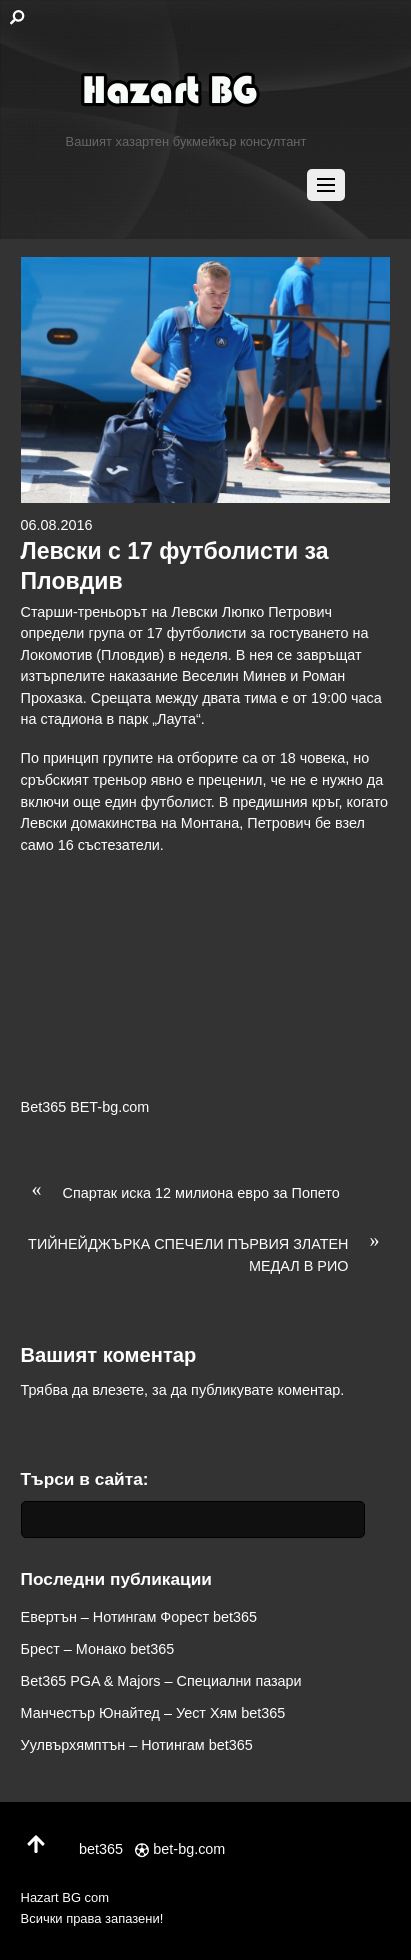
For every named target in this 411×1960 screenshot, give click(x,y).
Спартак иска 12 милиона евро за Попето (180, 1194)
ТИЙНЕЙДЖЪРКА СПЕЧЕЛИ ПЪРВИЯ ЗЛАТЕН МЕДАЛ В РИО (209, 1254)
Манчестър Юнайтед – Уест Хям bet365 (153, 1713)
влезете (118, 1390)
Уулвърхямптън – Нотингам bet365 (137, 1745)
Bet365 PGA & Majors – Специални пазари (161, 1681)
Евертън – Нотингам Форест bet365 (139, 1617)
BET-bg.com (109, 1107)
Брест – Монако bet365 (98, 1649)
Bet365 (44, 1107)
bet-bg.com (180, 1849)
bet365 (92, 1849)
